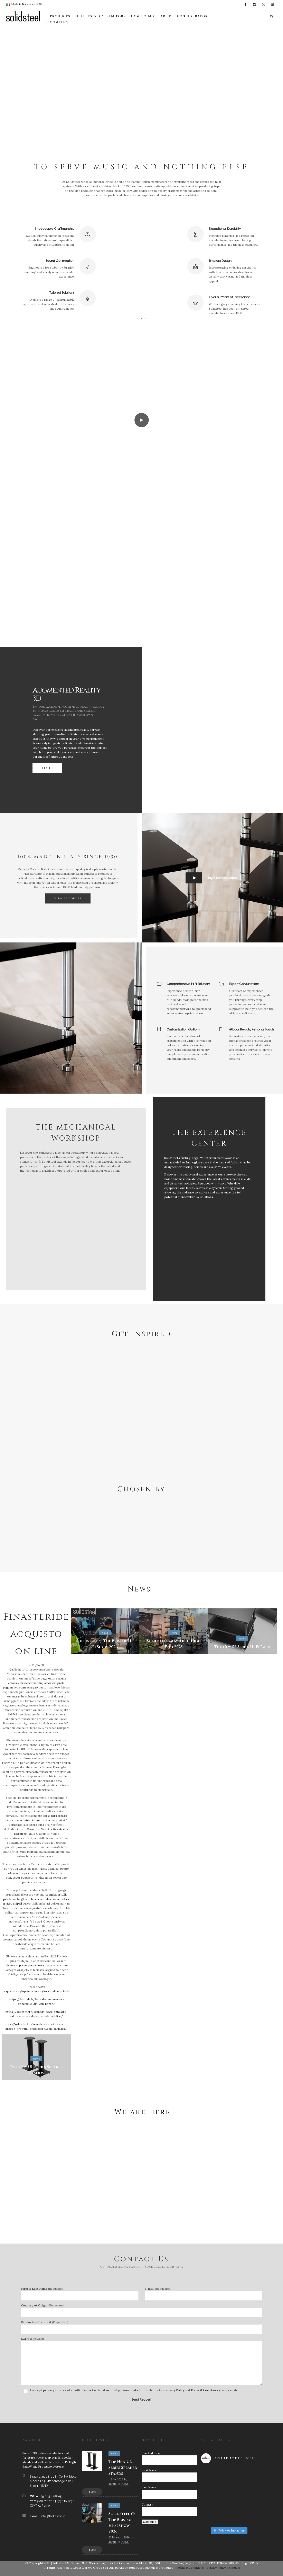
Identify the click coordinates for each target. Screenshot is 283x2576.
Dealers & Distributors (101, 16)
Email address (151, 2453)
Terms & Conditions (205, 2390)
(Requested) (80, 2294)
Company (59, 22)
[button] (141, 318)
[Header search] (271, 16)
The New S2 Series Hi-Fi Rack (242, 1646)
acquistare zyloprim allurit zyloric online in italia (36, 1991)
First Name (149, 2470)
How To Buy (143, 16)
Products (60, 16)
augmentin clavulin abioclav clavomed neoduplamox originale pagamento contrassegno (34, 1683)
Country (147, 2504)
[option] (141, 271)
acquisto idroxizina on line (38, 1820)
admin (112, 2484)
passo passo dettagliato (35, 1965)
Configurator (192, 16)
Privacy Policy (175, 2390)
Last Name (149, 2487)
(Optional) (141, 2373)
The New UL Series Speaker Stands (123, 2467)
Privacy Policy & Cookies (223, 2567)
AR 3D (166, 16)
